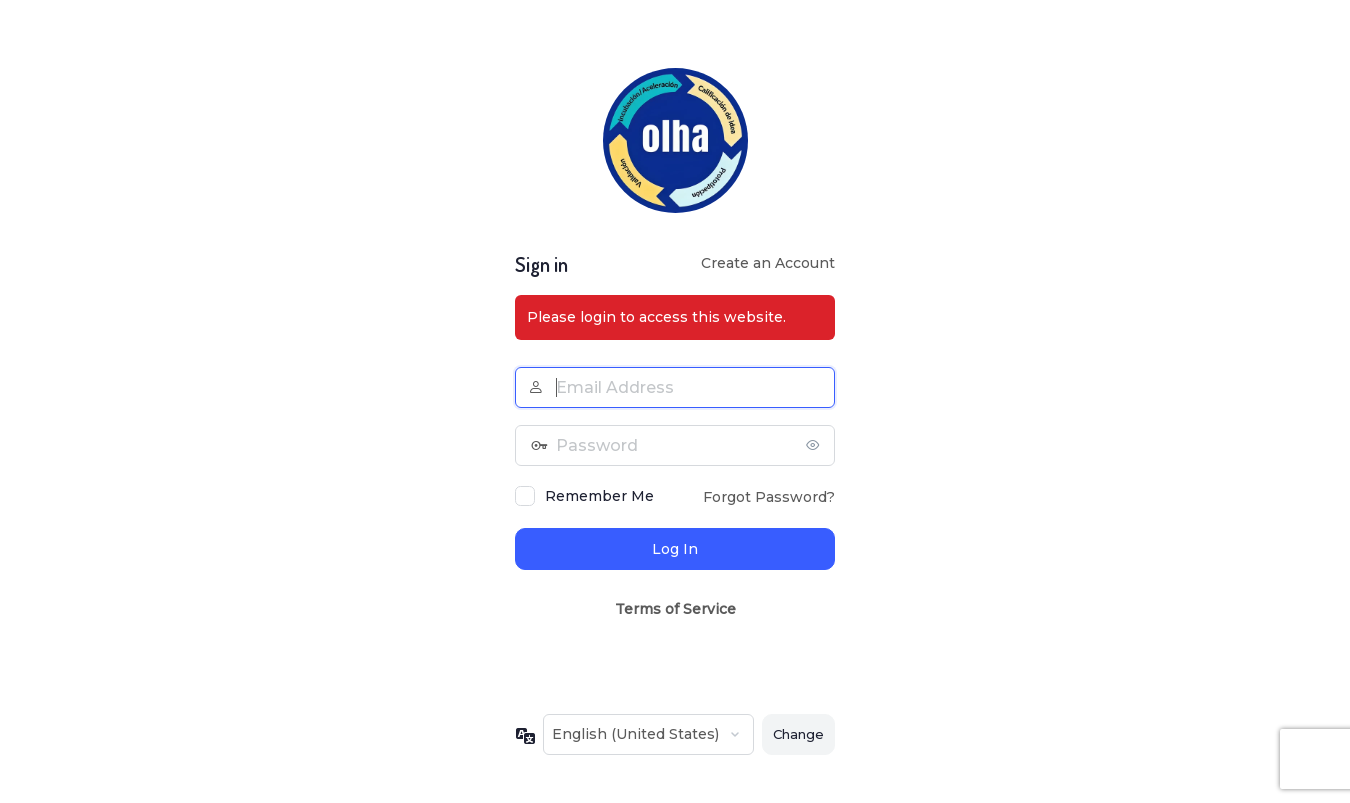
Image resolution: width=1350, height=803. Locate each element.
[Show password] (815, 445)
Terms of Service (675, 609)
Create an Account (768, 263)
